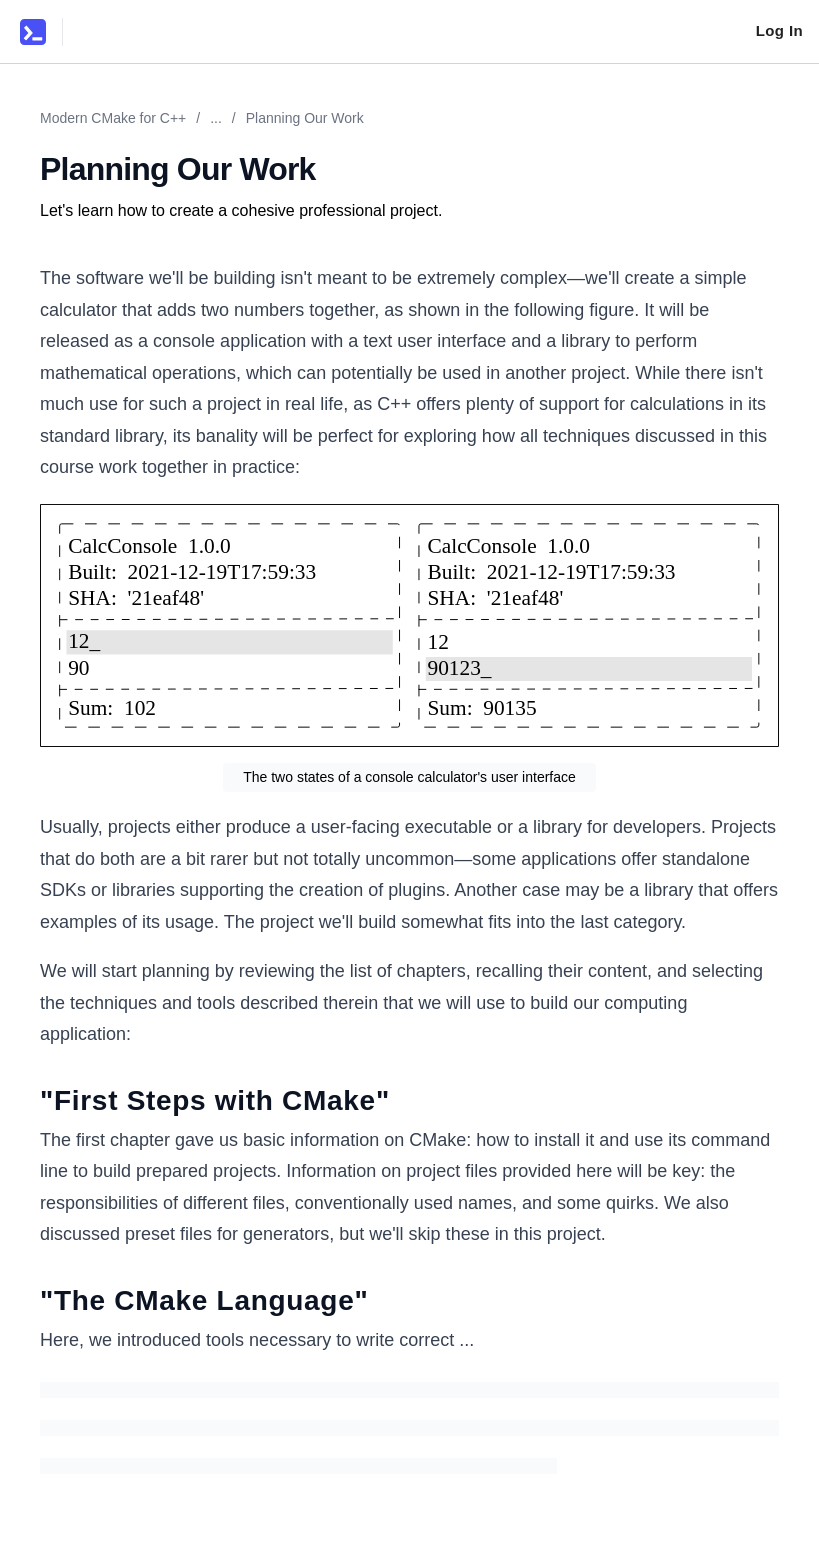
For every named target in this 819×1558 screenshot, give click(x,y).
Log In (779, 30)
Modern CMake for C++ (113, 118)
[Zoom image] (409, 626)
